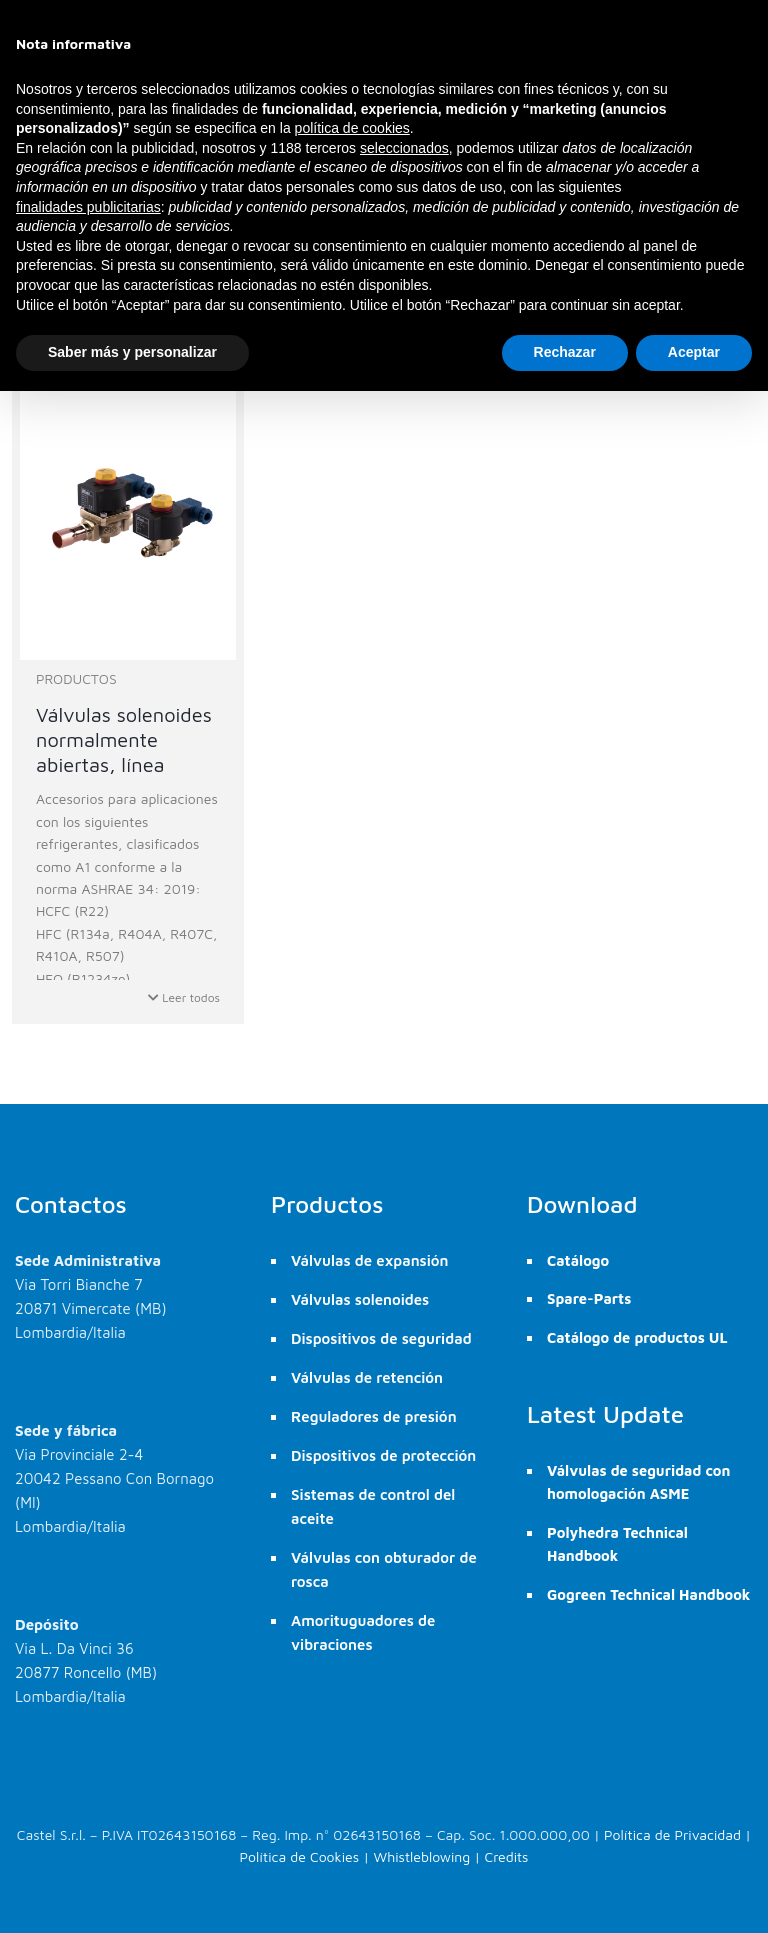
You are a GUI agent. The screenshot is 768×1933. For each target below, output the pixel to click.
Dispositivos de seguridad (381, 1338)
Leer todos (184, 997)
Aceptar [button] (694, 352)
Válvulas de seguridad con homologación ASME (638, 1482)
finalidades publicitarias (88, 207)
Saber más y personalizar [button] (132, 352)
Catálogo (578, 1260)
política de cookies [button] (352, 128)
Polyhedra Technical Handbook (617, 1544)
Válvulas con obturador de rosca (384, 1569)
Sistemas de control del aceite (373, 1506)
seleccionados (404, 148)
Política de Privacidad (672, 1834)
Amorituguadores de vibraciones (363, 1632)
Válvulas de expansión (370, 1260)
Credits (507, 1856)
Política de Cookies (300, 1856)
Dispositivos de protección (383, 1455)
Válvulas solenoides (360, 1299)
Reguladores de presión (374, 1416)
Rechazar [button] (565, 352)
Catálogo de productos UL (637, 1337)
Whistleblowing (421, 1856)
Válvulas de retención (367, 1377)
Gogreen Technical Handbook (648, 1594)
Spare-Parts (589, 1298)
